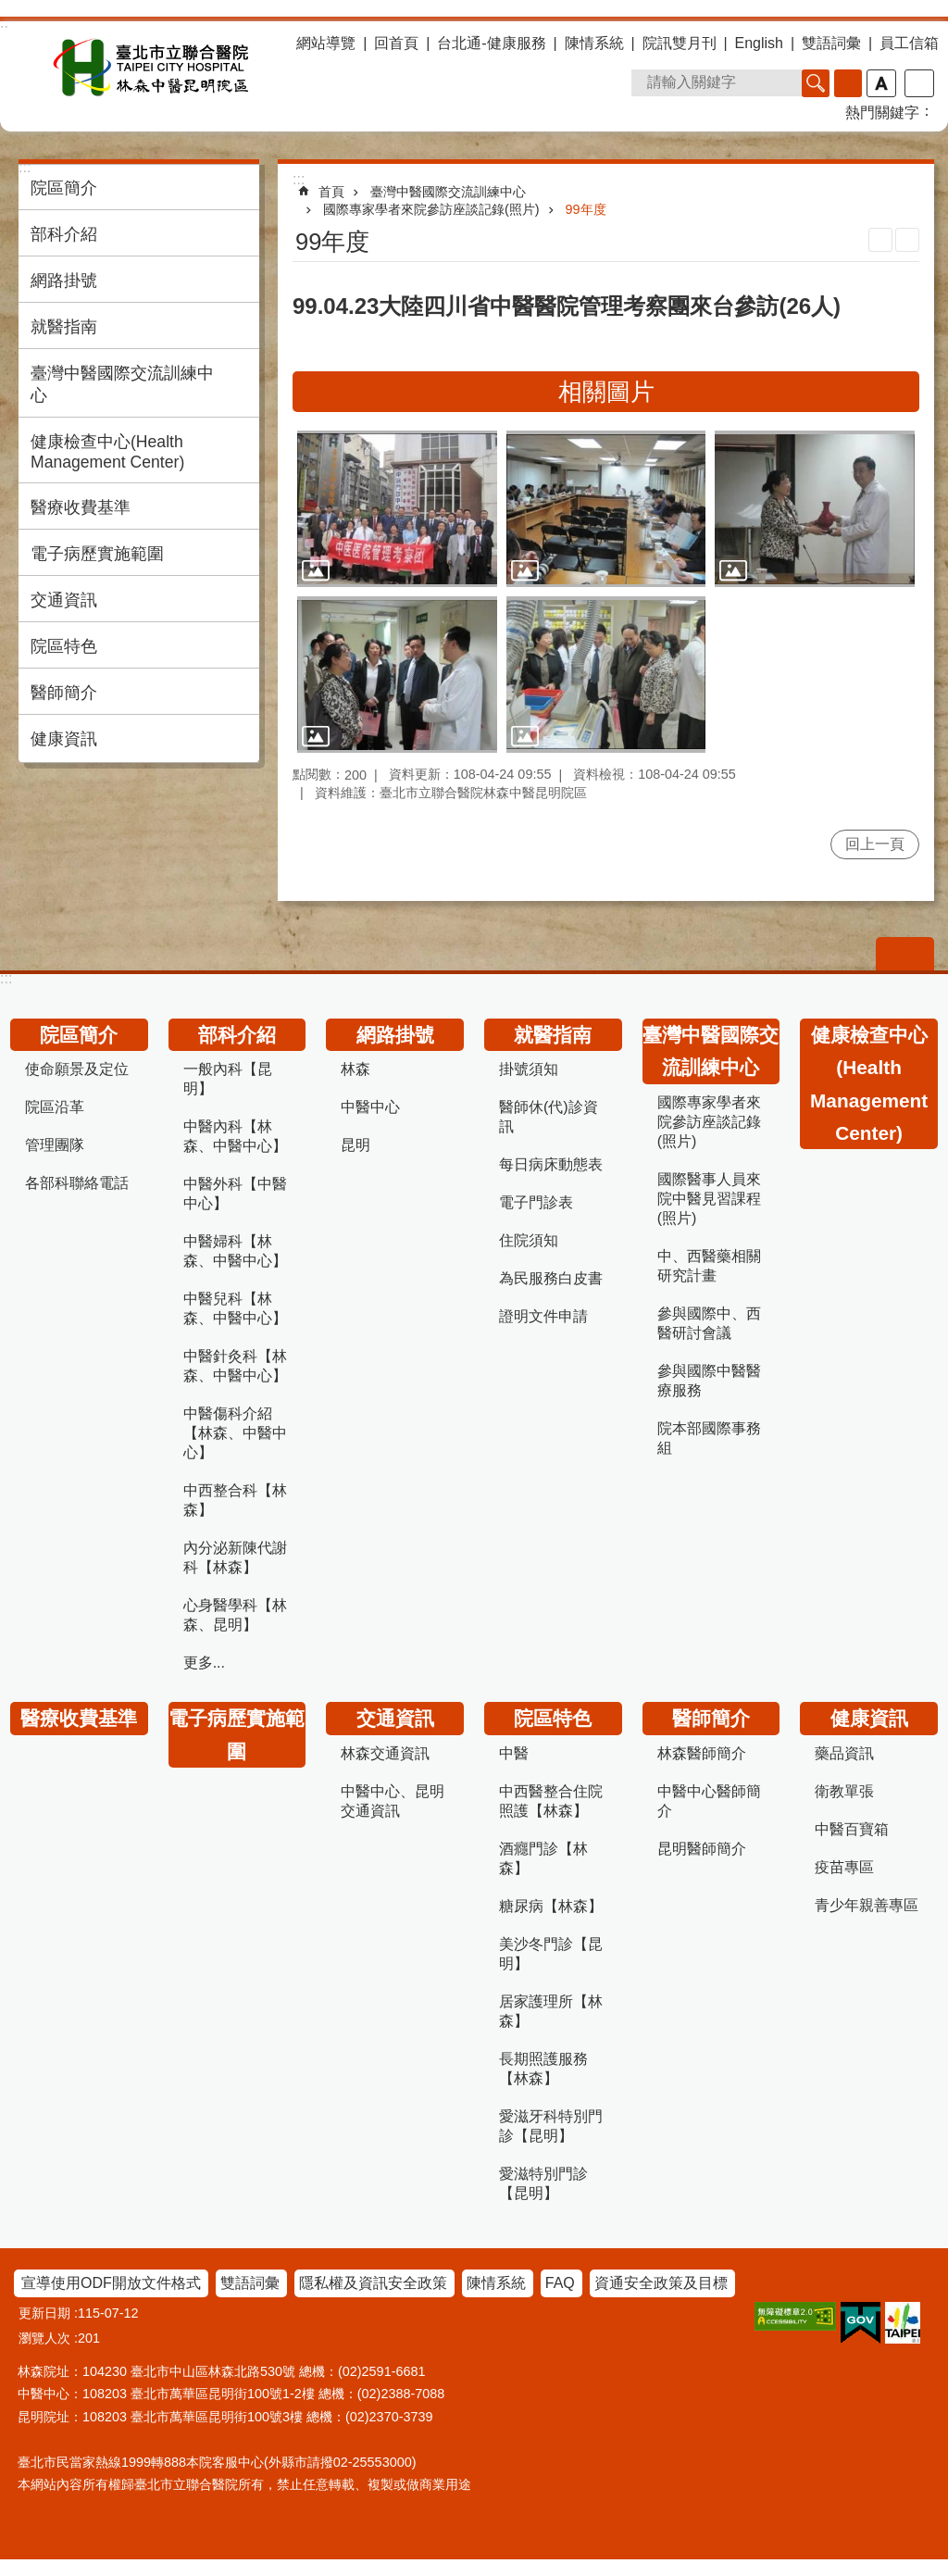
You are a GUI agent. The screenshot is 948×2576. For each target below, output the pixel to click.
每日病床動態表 (551, 1164)
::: (6, 978)
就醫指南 (64, 327)
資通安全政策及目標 (661, 2283)
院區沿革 (54, 1107)
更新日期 (44, 2313)
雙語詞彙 (831, 43)
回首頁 (396, 43)
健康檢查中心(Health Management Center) (107, 451)
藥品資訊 (844, 1753)
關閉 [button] (905, 953)
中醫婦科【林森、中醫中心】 (235, 1251)
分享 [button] (919, 83)
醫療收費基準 (81, 507)
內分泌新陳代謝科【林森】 (235, 1557)
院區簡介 (64, 188)
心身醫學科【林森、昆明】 (235, 1614)
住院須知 (528, 1240)
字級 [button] (881, 83)
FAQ (560, 2283)
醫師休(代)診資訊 (548, 1116)
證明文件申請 (543, 1316)
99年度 (586, 209)
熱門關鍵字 (882, 112)
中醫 (514, 1753)
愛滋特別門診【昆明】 (543, 2183)
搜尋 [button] (816, 83)
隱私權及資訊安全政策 (373, 2283)
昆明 (355, 1145)
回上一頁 (874, 844)
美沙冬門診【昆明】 (551, 1953)
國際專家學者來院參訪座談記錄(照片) (431, 209)
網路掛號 (64, 280)
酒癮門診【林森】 (543, 1858)
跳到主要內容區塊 (9, 9)
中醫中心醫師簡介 (709, 1801)
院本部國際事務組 (709, 1438)
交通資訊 (64, 600)
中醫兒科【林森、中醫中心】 (235, 1308)
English (759, 43)
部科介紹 (64, 234)
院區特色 (64, 646)
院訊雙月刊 (679, 43)
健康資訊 (64, 739)
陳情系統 (594, 43)
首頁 (331, 191)
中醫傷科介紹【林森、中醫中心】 (235, 1433)
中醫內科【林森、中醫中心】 (235, 1136)
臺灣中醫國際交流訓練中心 (122, 384)
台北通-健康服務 (491, 43)
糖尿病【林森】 (551, 1906)
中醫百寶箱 (852, 1829)
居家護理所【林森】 (551, 2011)
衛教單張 (844, 1791)
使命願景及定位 (77, 1069)
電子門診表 (536, 1202)
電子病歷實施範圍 (97, 553)
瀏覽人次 (44, 2338)
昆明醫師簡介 (701, 1849)
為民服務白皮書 (551, 1278)
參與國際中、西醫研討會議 (709, 1323)
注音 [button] (907, 240)
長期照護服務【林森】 (543, 2068)
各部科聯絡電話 (77, 1183)
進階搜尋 (848, 83)
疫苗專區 (844, 1867)
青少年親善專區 (866, 1905)
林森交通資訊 (385, 1753)
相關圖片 (606, 392)
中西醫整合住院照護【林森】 (551, 1801)
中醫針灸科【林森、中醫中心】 (235, 1365)
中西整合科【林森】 (235, 1500)
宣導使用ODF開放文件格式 (111, 2283)
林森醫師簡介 (701, 1753)
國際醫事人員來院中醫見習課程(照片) (709, 1198)
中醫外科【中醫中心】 (235, 1193)
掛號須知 (528, 1069)
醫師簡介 (64, 692)
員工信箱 (909, 43)
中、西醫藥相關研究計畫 (709, 1265)
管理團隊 (54, 1145)
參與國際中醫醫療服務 (709, 1380)
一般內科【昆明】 (227, 1078)
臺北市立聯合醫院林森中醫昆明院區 (150, 67)
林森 (355, 1069)
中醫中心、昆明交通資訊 (392, 1801)
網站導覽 (326, 43)
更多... (204, 1662)
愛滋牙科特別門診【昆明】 (551, 2126)
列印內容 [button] (880, 240)
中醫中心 (370, 1107)
